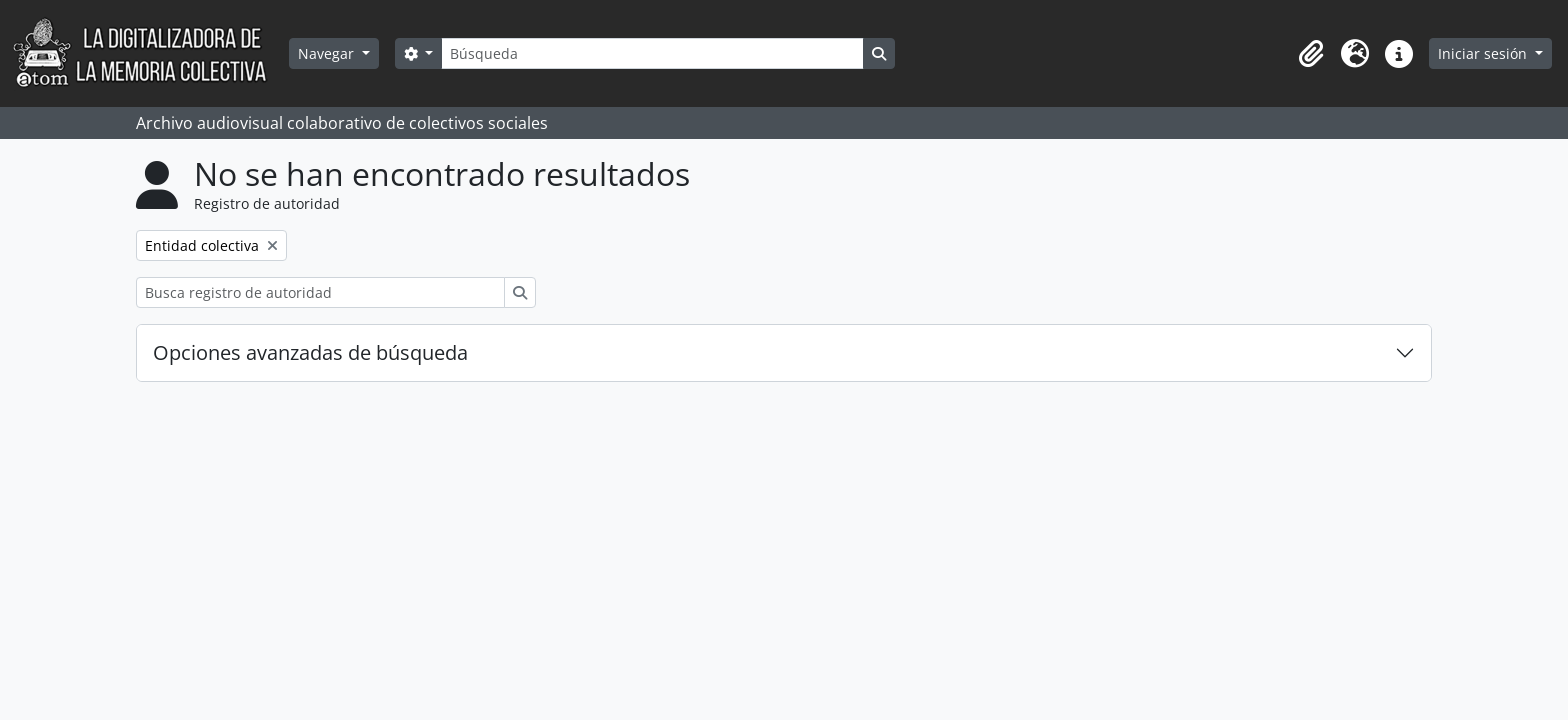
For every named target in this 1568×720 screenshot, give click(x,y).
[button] (1311, 54)
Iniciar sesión (1484, 53)
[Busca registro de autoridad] (320, 292)
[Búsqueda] (652, 53)
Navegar (328, 53)
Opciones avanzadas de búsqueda (310, 352)
